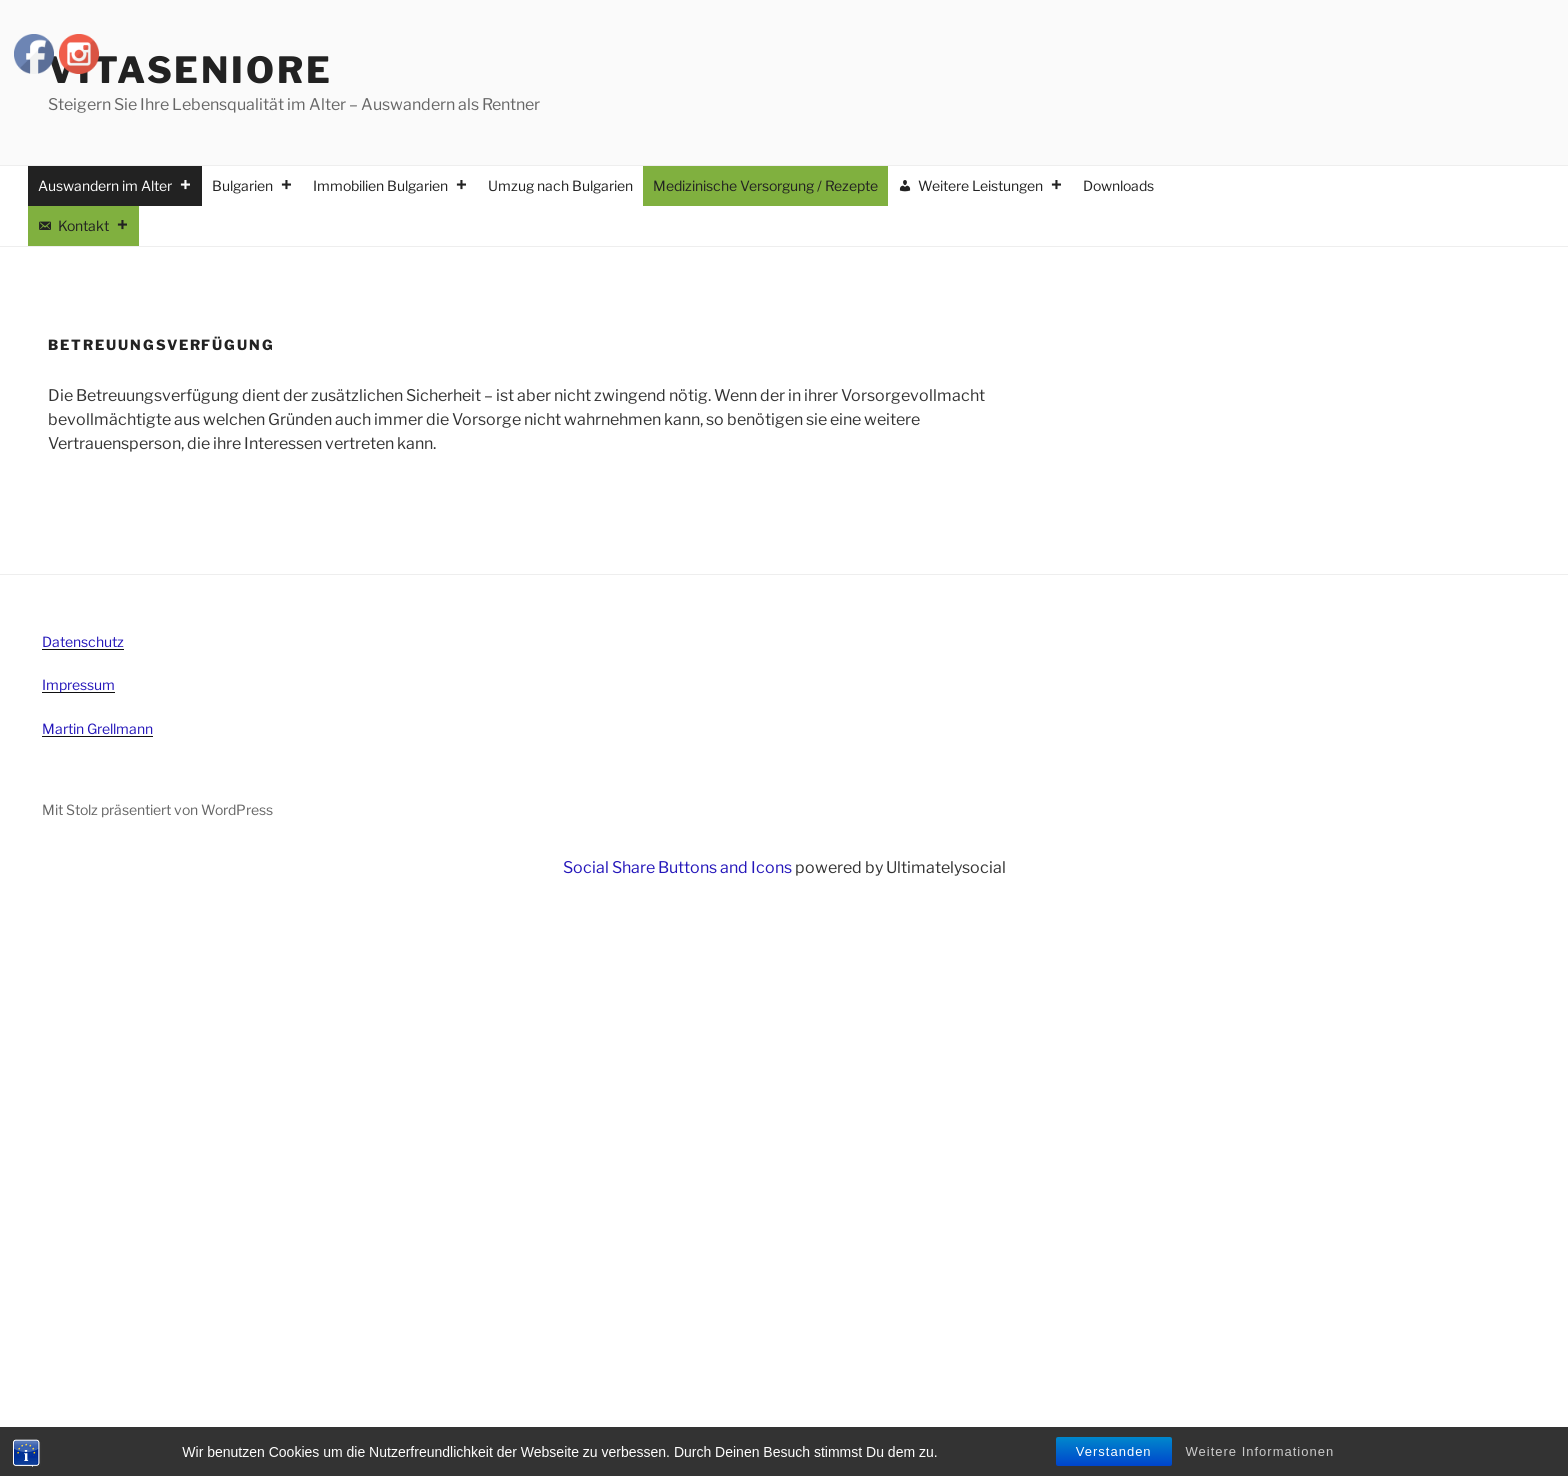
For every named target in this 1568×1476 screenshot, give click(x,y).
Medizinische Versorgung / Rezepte (765, 185)
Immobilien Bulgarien (390, 186)
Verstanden (1114, 1454)
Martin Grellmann (97, 728)
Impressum (78, 684)
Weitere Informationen (1260, 1454)
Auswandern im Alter (115, 186)
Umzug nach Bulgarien (560, 185)
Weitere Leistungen (990, 186)
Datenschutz (83, 641)
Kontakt (93, 226)
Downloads (1118, 185)
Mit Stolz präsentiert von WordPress (157, 809)
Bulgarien (252, 186)
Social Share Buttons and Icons (677, 867)
